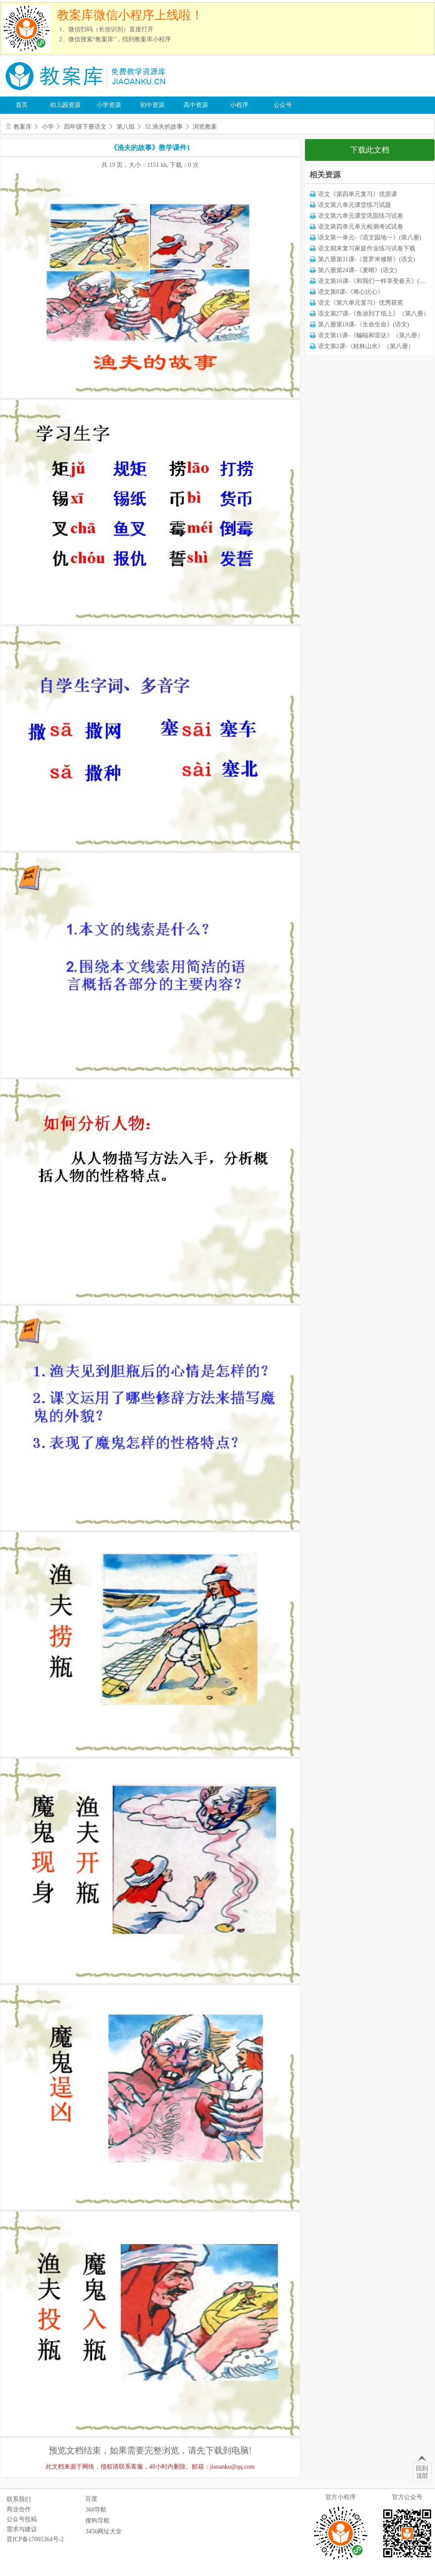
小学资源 (109, 105)
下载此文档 (369, 150)
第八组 (126, 126)
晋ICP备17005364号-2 (35, 2539)
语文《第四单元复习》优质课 (357, 194)
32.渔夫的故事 (164, 126)
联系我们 (19, 2499)
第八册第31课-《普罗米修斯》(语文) (366, 259)
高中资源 (196, 105)
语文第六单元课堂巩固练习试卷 (360, 216)
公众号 (283, 105)
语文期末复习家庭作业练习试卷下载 (366, 248)
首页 (22, 105)
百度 (91, 2499)
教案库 (22, 126)
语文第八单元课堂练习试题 (354, 205)
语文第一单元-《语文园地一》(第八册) (370, 237)
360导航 (96, 2509)
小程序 (239, 105)
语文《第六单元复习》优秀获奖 (360, 303)
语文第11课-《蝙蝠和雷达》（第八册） (370, 335)
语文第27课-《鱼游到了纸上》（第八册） (374, 313)
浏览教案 (205, 126)
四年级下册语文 (85, 126)
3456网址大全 (103, 2531)
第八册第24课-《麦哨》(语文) (357, 270)
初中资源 (152, 105)
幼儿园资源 (65, 105)
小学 (48, 126)
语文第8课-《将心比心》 (351, 292)
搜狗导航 (97, 2520)
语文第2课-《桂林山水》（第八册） (366, 346)
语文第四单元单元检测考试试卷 (360, 226)
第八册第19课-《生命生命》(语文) (363, 324)
